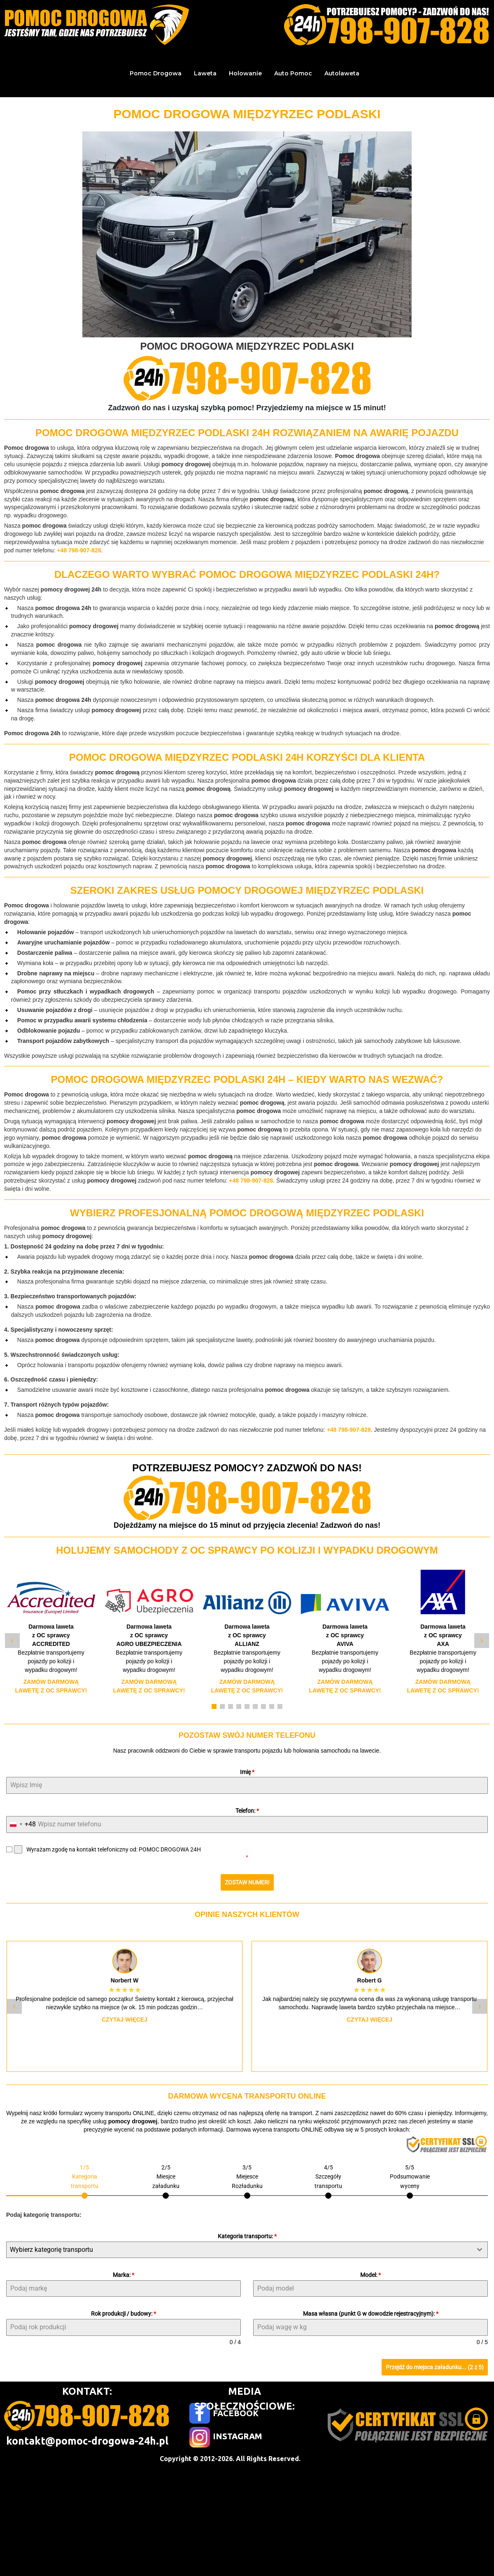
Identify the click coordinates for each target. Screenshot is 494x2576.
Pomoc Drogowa (156, 73)
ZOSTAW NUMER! (247, 1882)
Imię (247, 1772)
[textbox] (239, 2249)
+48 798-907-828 (79, 550)
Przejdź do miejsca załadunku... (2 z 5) (435, 2367)
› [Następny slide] (481, 1640)
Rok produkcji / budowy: (123, 2313)
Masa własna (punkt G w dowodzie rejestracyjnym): (370, 2313)
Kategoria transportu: (247, 2236)
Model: (370, 2274)
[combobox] (21, 1824)
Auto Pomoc (293, 73)
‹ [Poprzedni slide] (12, 1640)
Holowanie (245, 73)
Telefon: (247, 1810)
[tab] (85, 2180)
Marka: (123, 2274)
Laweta (205, 73)
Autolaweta (341, 73)
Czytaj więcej (124, 2019)
